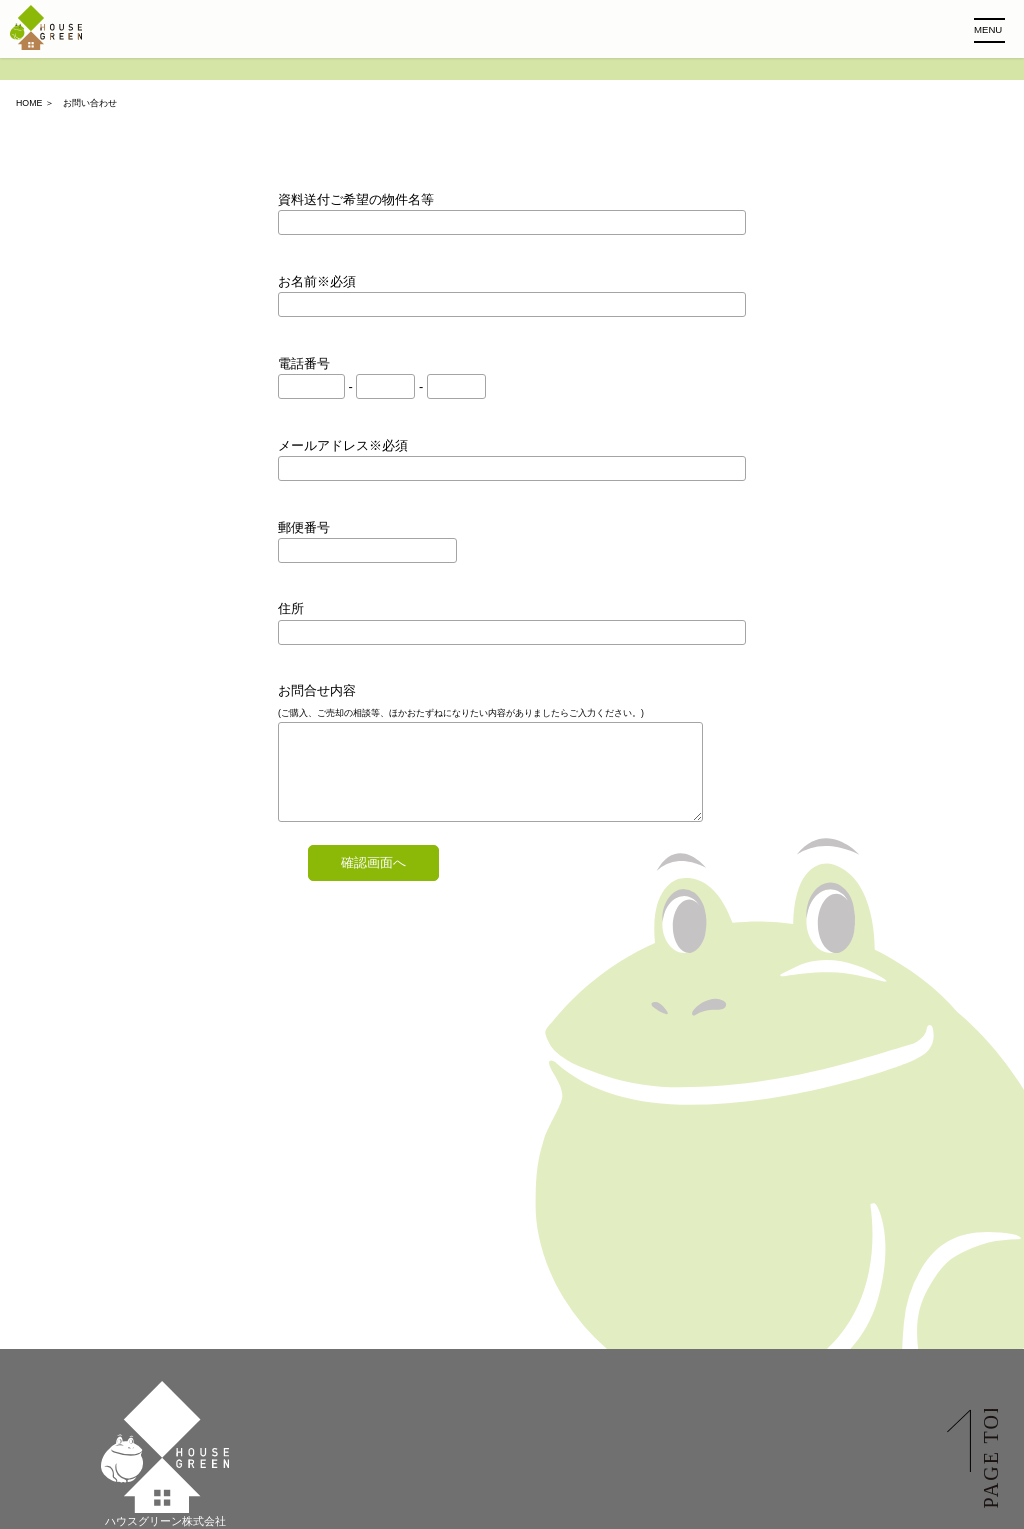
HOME (29, 103)
